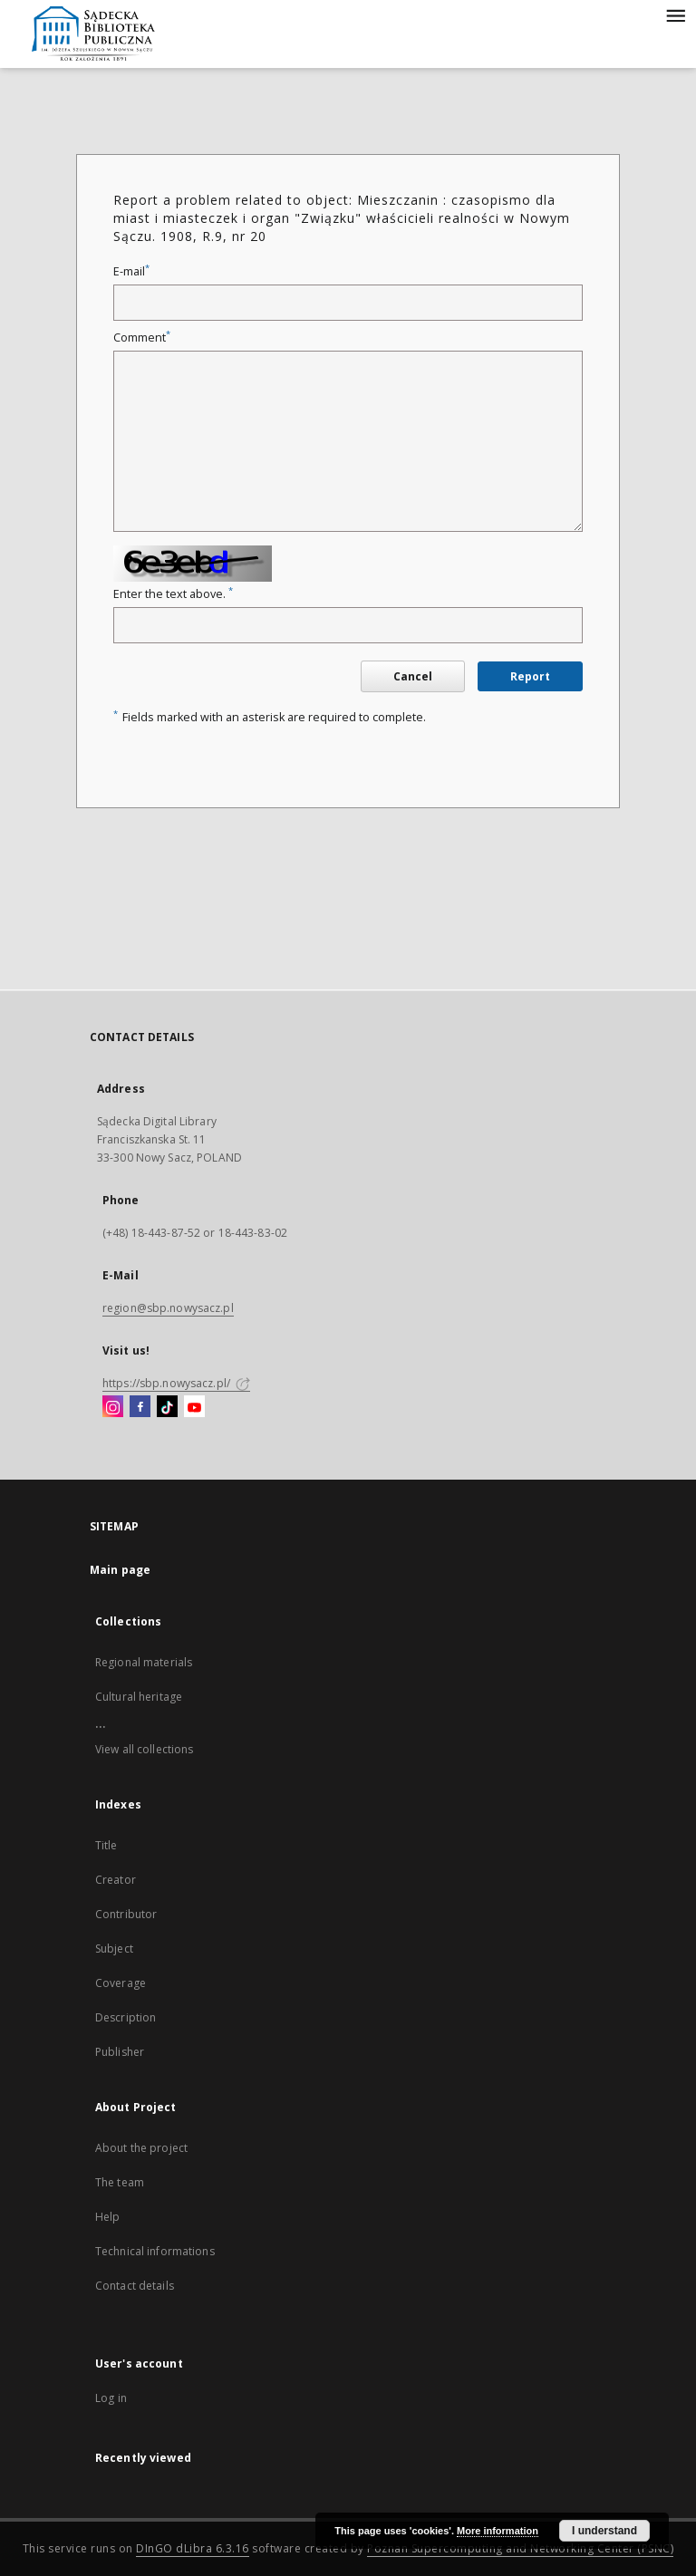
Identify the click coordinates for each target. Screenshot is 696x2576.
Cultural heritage (138, 1696)
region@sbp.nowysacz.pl (168, 1308)
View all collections (144, 1749)
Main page (120, 1569)
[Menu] (675, 14)
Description (125, 2017)
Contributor (126, 1914)
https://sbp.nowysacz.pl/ (176, 1383)
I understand (604, 2530)
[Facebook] (140, 1407)
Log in (111, 2398)
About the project (141, 2148)
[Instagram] (112, 1407)
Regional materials (143, 1662)
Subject (114, 1948)
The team (119, 2182)
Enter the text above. (173, 594)
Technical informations (155, 2251)
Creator (115, 1879)
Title (106, 1845)
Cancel (412, 676)
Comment (141, 337)
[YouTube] (194, 1407)
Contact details (134, 2285)
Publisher (119, 2052)
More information (497, 2530)
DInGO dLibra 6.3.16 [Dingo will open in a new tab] (192, 2548)
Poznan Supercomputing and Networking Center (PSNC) (520, 2548)
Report (530, 676)
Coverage (120, 1983)
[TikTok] (167, 1407)
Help (107, 2216)
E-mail (131, 271)
